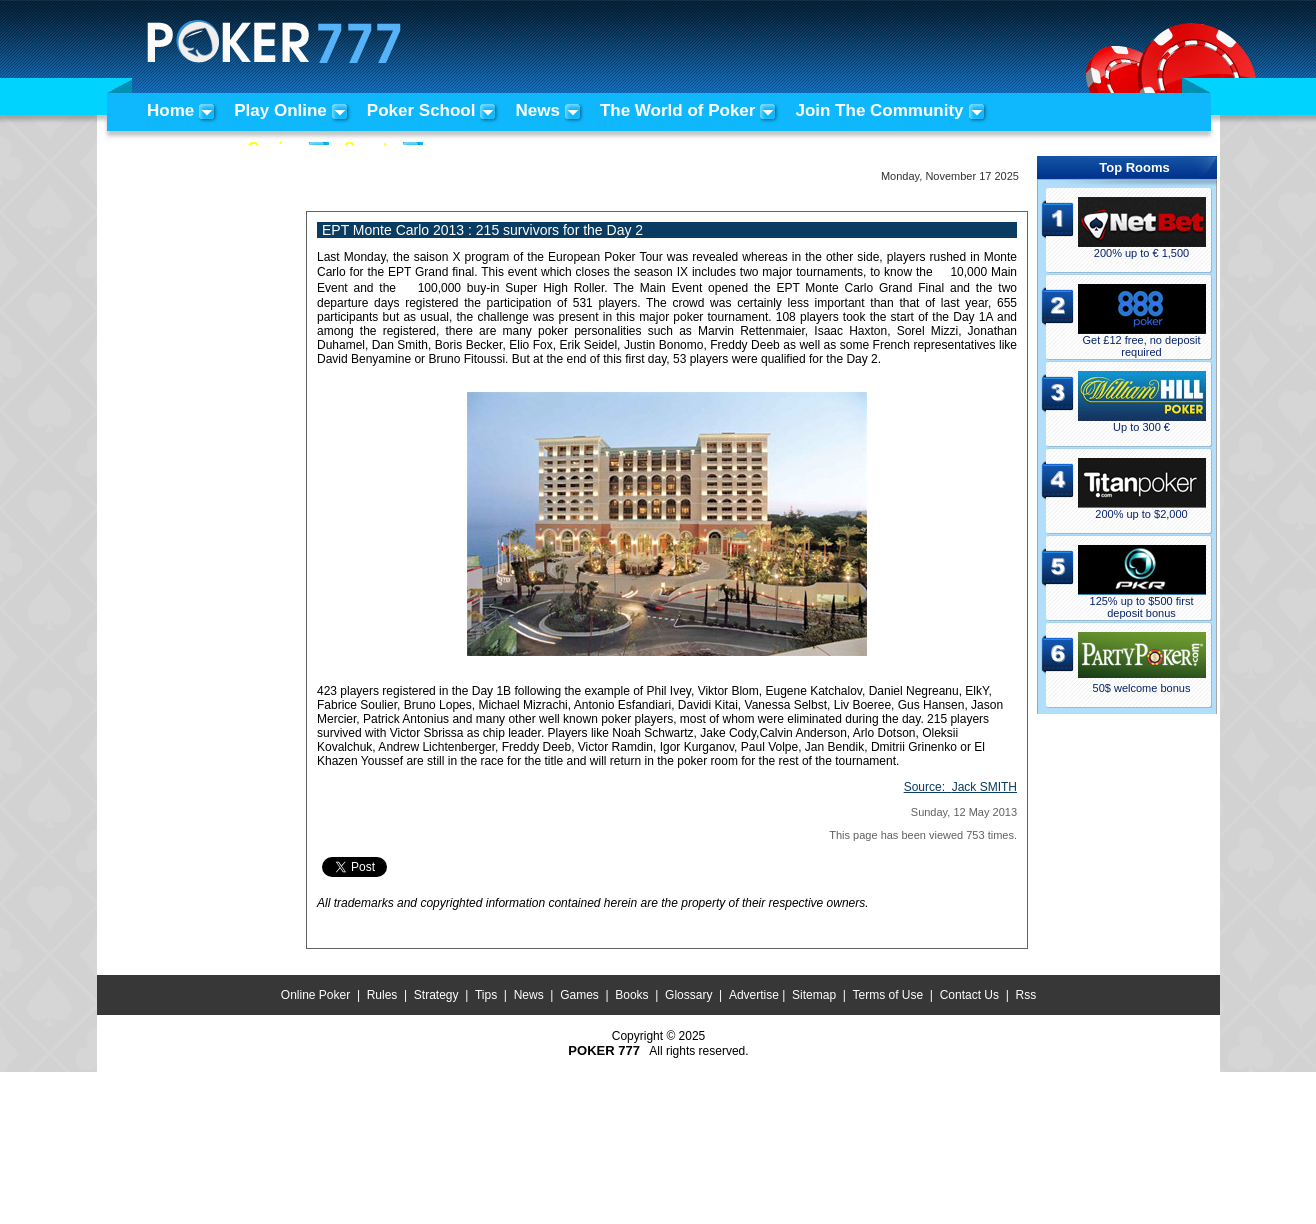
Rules (382, 995)
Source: (960, 787)
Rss (1025, 995)
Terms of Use (888, 995)
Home (170, 110)
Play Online (280, 110)
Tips (486, 995)
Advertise (754, 995)
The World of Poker (678, 110)
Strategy (436, 995)
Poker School (421, 110)
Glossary (688, 995)
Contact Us (969, 995)
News (537, 110)
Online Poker (315, 995)
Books (631, 995)
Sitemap (814, 995)
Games (579, 995)
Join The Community (879, 110)
